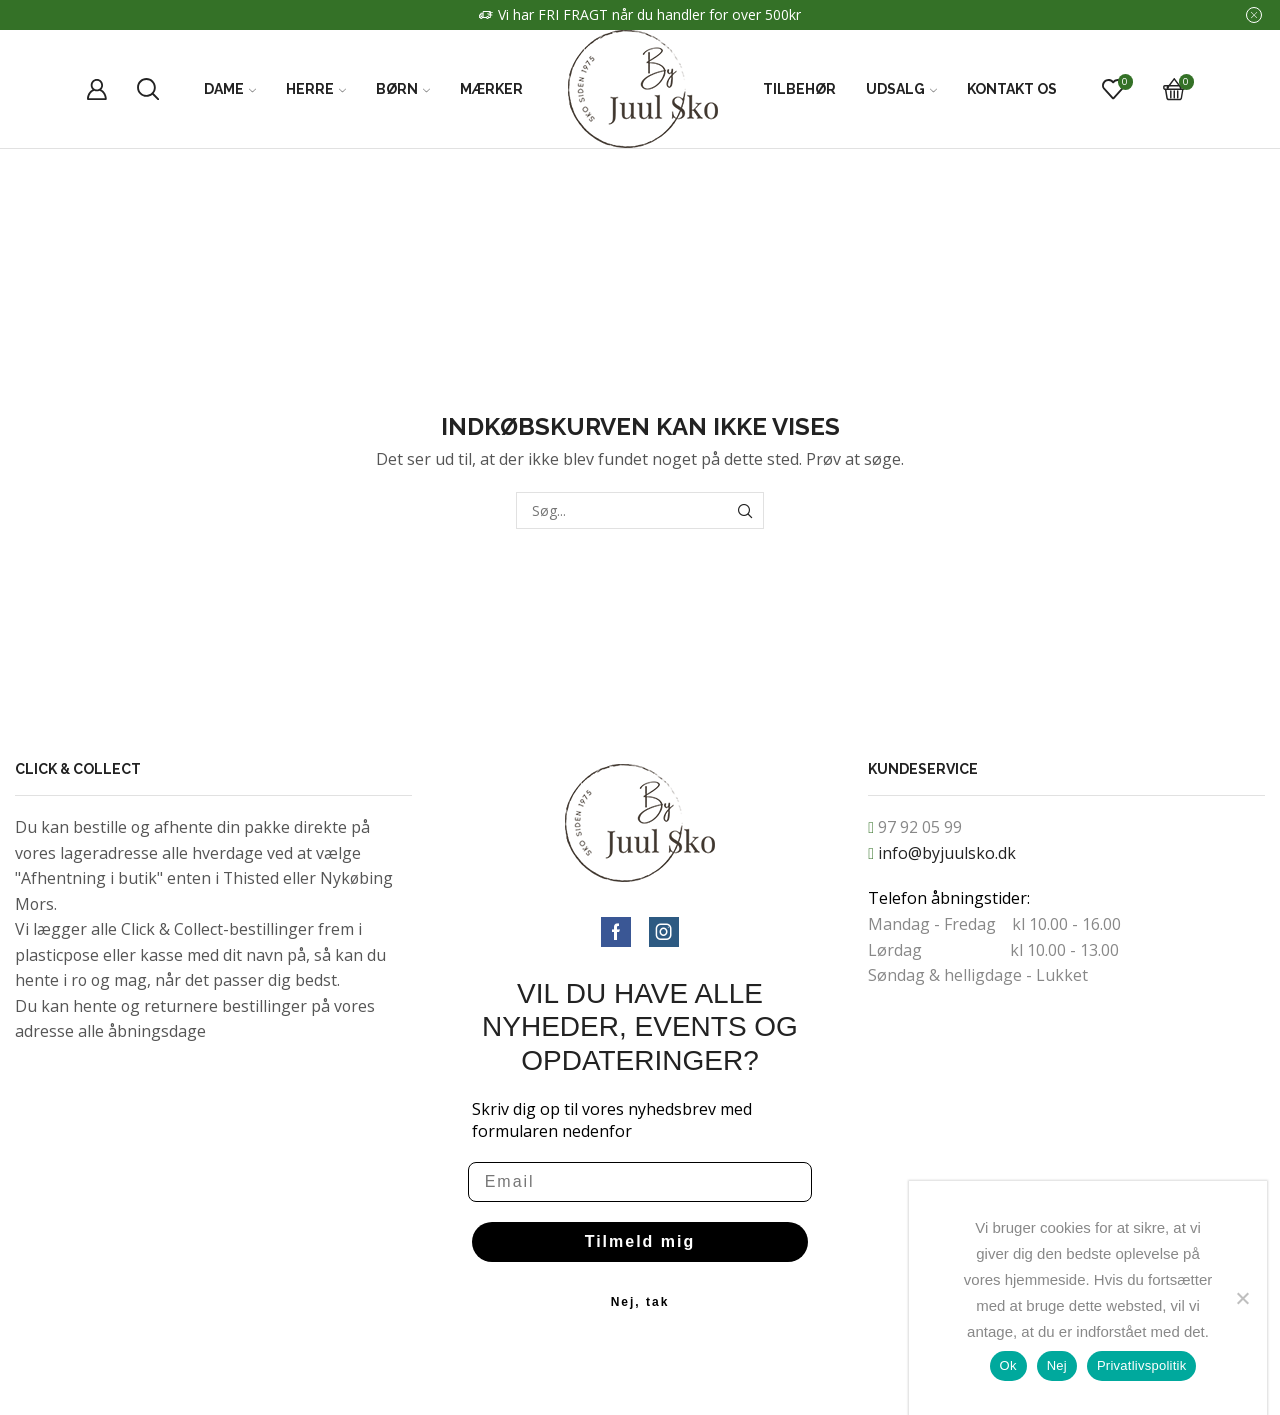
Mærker (491, 89)
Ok (1008, 1365)
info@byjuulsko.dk (947, 853)
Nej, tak (640, 1302)
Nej (1057, 1365)
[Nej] (1242, 1298)
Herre (316, 89)
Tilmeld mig (640, 1241)
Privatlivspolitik (1142, 1365)
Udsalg (901, 89)
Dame (230, 89)
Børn (403, 89)
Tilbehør (799, 89)
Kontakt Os (1012, 89)
